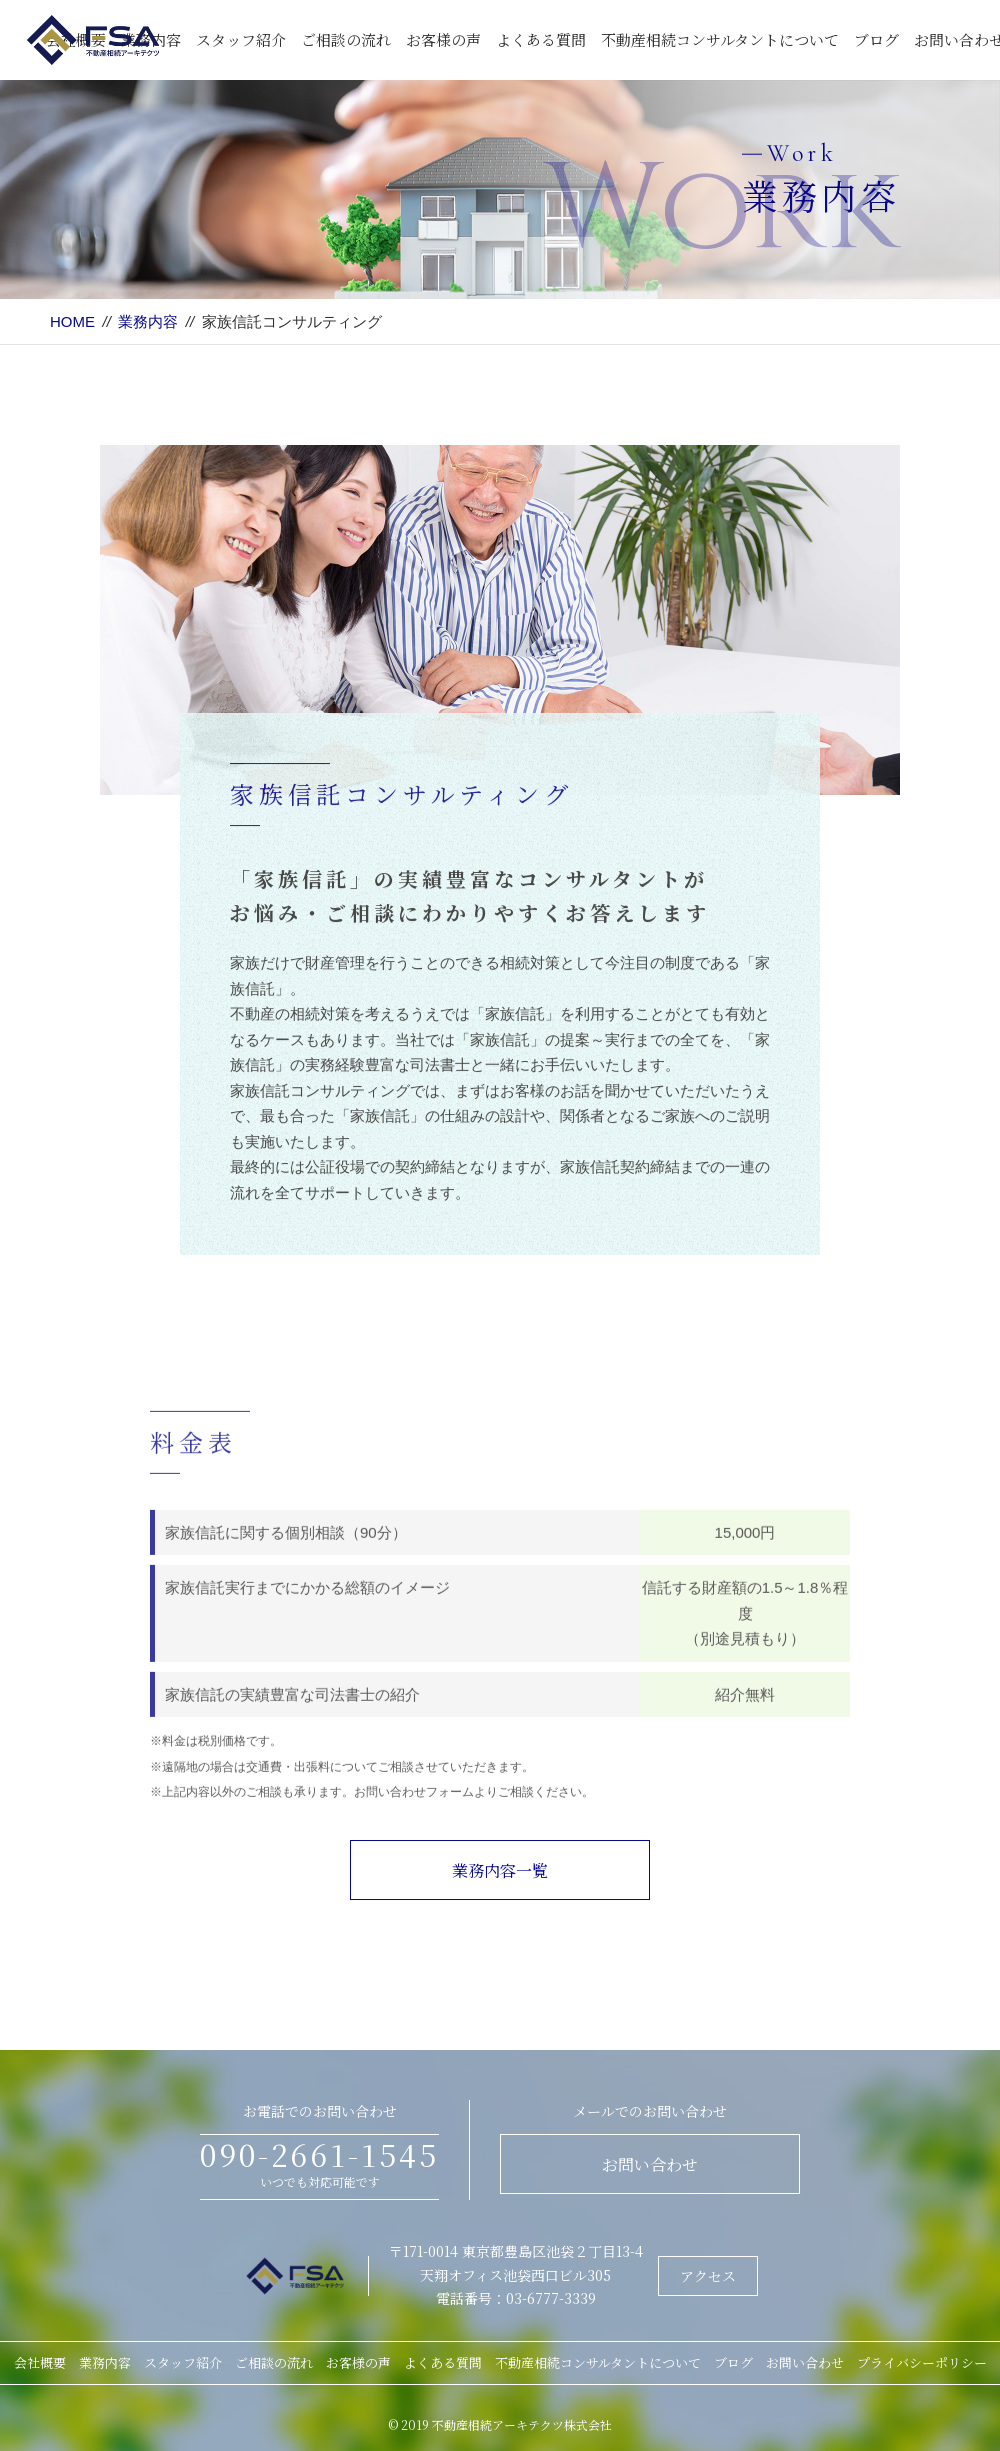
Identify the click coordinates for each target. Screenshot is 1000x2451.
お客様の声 (443, 39)
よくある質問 (541, 39)
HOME (72, 321)
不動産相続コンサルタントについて (720, 39)
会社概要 (40, 2362)
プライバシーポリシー (922, 2362)
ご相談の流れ (346, 39)
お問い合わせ (650, 2164)
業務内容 (148, 321)
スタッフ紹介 (241, 39)
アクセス (708, 2276)
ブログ (876, 39)
